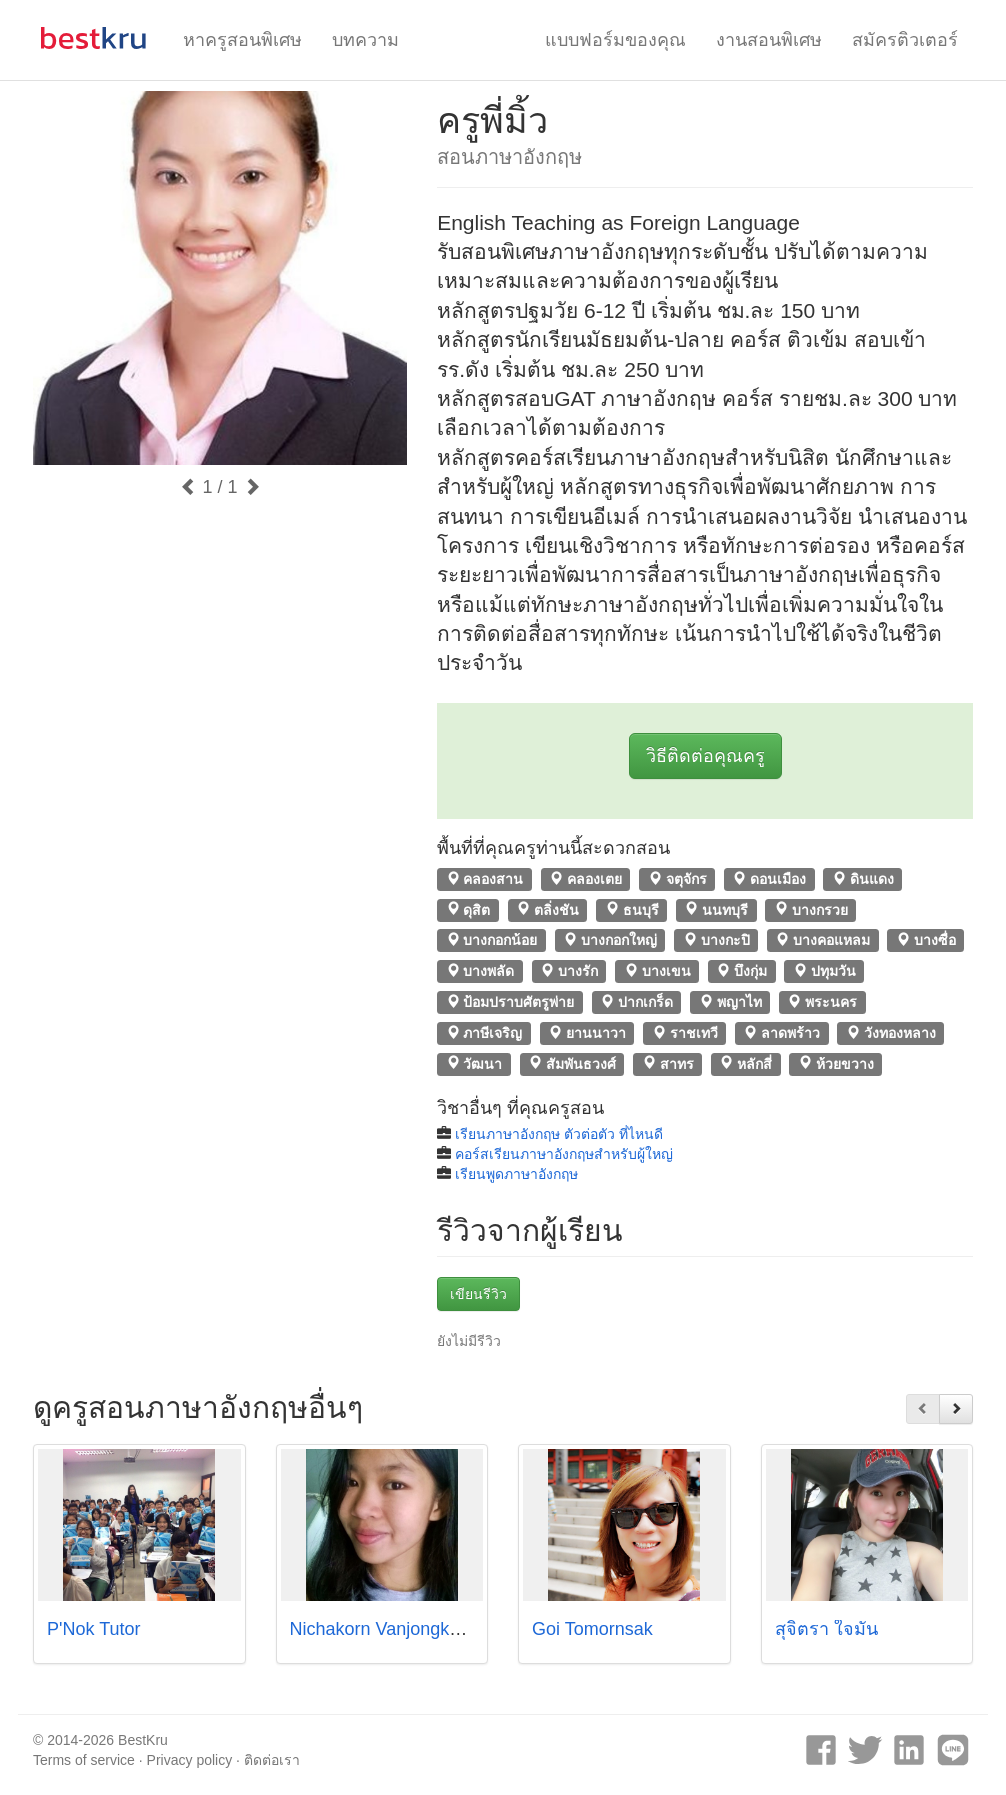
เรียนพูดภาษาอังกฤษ (516, 1174)
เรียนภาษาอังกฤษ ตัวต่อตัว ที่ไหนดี (559, 1134)
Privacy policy (190, 1760)
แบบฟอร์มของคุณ (615, 40)
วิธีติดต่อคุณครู (705, 756)
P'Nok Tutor (93, 1629)
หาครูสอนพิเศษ (242, 40)
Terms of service (84, 1760)
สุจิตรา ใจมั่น (826, 1629)
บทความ (365, 40)
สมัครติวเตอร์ (905, 40)
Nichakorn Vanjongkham (387, 1629)
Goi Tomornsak (592, 1629)
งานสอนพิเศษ (769, 40)
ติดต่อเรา (272, 1760)
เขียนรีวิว (478, 1294)
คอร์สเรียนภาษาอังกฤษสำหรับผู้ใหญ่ (564, 1154)
